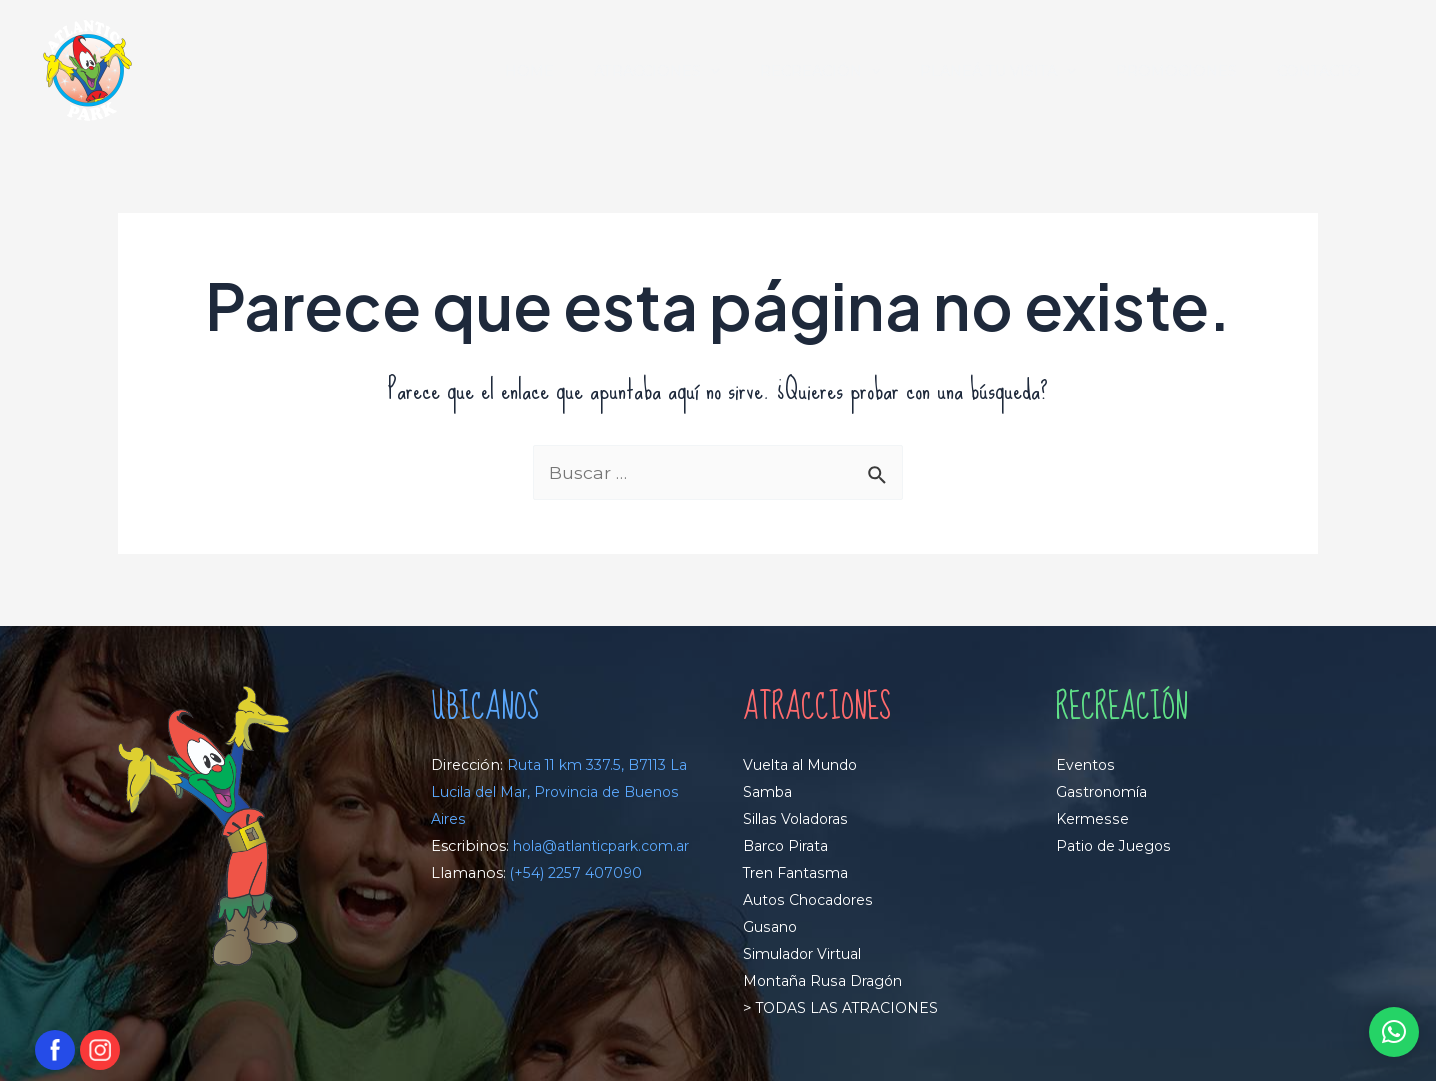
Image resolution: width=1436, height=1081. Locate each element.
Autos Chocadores (809, 900)
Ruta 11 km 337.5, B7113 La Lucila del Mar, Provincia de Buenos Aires (553, 794)
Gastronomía (1104, 793)
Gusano (770, 927)
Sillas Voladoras (797, 820)
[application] (761, 71)
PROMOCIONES (1193, 71)
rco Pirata (796, 847)
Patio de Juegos (1114, 847)
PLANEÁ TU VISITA (1026, 71)
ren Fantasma (802, 874)
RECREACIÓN (859, 71)
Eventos (1086, 767)
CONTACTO (1325, 71)
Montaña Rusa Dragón (825, 981)
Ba (752, 847)
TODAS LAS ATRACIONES (847, 1007)
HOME (591, 71)
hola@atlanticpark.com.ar (525, 874)
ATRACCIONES (708, 71)
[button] (1393, 1032)
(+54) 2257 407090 (577, 900)
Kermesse (1092, 820)
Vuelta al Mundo (802, 767)
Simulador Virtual (805, 954)
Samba (769, 793)
